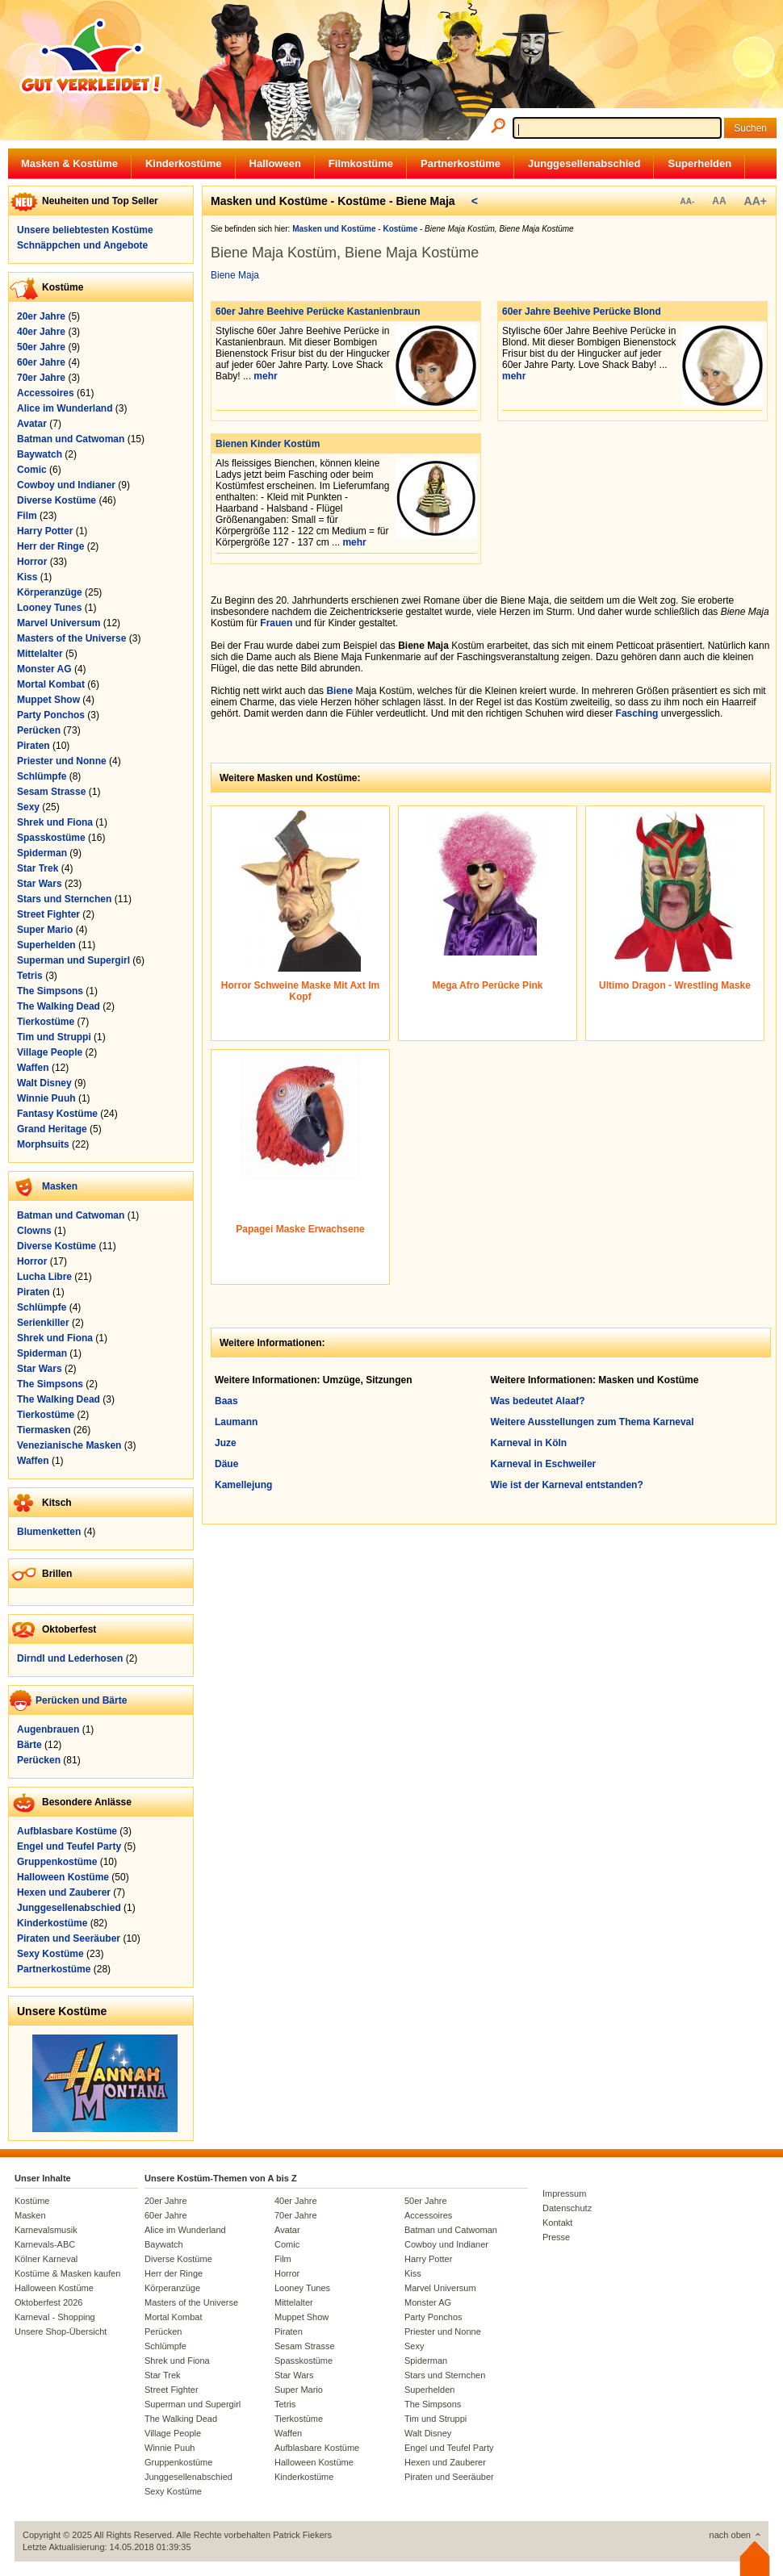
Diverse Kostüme (56, 500)
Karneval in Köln (529, 1443)
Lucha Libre (44, 1276)
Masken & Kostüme (69, 163)
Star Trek (37, 868)
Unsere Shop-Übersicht (61, 2331)
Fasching (637, 713)
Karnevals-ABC (45, 2244)
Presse (556, 2237)
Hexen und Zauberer (64, 1892)
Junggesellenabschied (584, 163)
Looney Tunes (49, 607)
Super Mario (45, 929)
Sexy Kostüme (50, 1953)
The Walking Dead (58, 1006)
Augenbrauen (48, 1729)
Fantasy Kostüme (57, 1113)
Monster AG (44, 669)
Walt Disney (44, 1083)
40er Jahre (41, 331)
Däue (226, 1464)
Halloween (275, 163)
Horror (32, 561)
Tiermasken (44, 1430)
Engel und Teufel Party (69, 1846)
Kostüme (32, 2201)
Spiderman (42, 853)
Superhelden (699, 163)
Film (27, 515)
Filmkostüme (361, 163)
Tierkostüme (45, 1021)
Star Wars (39, 883)
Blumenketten (49, 1531)
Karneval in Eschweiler (544, 1464)
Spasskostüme (51, 837)
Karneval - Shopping (55, 2317)
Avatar (32, 423)
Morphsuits (43, 1144)
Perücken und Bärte (81, 1700)
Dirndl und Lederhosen (70, 1658)
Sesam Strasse (51, 791)
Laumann (236, 1422)
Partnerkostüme (460, 163)
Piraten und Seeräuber (68, 1938)
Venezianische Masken (69, 1445)
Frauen (276, 623)
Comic (32, 469)
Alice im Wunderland (64, 408)
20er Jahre (41, 316)
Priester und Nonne (62, 761)
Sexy (28, 807)
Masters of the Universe (71, 638)
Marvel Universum (58, 623)
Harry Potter (45, 531)
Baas (226, 1401)
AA (719, 201)
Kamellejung (243, 1485)
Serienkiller (43, 1322)
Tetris (30, 975)
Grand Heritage (52, 1129)
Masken (59, 1186)
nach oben (730, 2535)
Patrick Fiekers (302, 2535)
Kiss (27, 577)
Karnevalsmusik (46, 2230)
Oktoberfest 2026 (48, 2302)
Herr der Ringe (50, 546)
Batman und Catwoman (70, 439)
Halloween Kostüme (63, 1877)
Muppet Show (48, 699)
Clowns (34, 1230)
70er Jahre (41, 377)
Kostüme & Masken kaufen (67, 2273)
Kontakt (557, 2222)
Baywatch (39, 454)
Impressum (564, 2193)
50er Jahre (41, 347)
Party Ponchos (51, 715)
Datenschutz (567, 2208)
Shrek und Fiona (55, 822)
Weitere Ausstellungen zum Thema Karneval (592, 1422)
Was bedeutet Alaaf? (538, 1401)
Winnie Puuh (46, 1098)
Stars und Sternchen (64, 899)
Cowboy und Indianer (66, 485)
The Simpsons (50, 991)
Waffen (33, 1067)
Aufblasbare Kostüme (67, 1831)
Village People (49, 1052)
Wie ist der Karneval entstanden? (567, 1485)
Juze (226, 1443)
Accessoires (45, 393)
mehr (265, 376)
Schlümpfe (41, 776)
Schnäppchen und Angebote (82, 245)
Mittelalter (40, 653)
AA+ (755, 200)
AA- (687, 201)
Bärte (29, 1744)
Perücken (39, 730)
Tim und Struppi (54, 1037)
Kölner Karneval (46, 2259)
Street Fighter (48, 914)
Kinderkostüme (183, 163)
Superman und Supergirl (73, 960)
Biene (339, 690)
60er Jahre (41, 362)
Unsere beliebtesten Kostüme (85, 230)
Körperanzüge (49, 592)
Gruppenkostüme (57, 1861)
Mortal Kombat (51, 684)
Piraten (33, 745)
